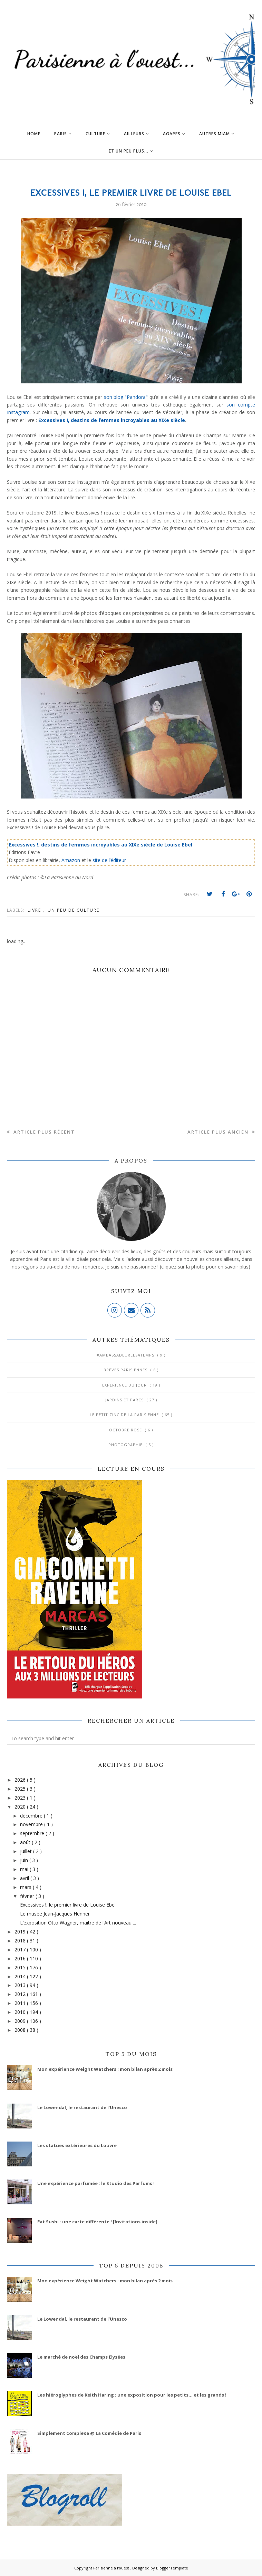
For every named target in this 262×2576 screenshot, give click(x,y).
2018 (20, 1940)
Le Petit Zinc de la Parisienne (125, 1414)
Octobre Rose (126, 1429)
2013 (20, 1985)
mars (26, 1887)
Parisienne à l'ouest (111, 2567)
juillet (26, 1851)
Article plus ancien (218, 1132)
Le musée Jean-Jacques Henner (55, 1913)
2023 (20, 1797)
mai (25, 1869)
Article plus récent (43, 1132)
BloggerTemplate (172, 2567)
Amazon (71, 860)
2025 (20, 1788)
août (26, 1842)
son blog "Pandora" (126, 397)
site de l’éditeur (109, 860)
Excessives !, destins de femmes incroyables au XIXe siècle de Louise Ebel (100, 844)
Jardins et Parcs (125, 1399)
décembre (32, 1815)
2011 (20, 2003)
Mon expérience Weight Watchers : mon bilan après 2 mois (105, 2069)
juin (24, 1860)
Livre (35, 910)
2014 (20, 1976)
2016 (20, 1958)
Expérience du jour (125, 1385)
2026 (20, 1779)
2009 (20, 2021)
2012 (20, 1994)
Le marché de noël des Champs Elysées (81, 2357)
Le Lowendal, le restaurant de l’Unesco (82, 2107)
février (28, 1896)
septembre (33, 1833)
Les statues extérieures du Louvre (77, 2145)
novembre (32, 1824)
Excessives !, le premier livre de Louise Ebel (68, 1904)
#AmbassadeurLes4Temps (126, 1355)
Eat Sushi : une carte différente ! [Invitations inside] (97, 2222)
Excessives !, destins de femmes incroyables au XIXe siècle (111, 420)
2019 (20, 1931)
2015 (20, 1967)
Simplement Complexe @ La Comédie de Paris (89, 2433)
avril (25, 1878)
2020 (20, 1806)
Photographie (126, 1444)
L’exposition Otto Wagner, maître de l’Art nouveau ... (78, 1922)
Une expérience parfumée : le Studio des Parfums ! (96, 2183)
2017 (20, 1949)
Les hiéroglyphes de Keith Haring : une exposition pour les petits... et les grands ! (131, 2395)
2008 (20, 2030)
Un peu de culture (73, 910)
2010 (20, 2012)
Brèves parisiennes (126, 1369)
